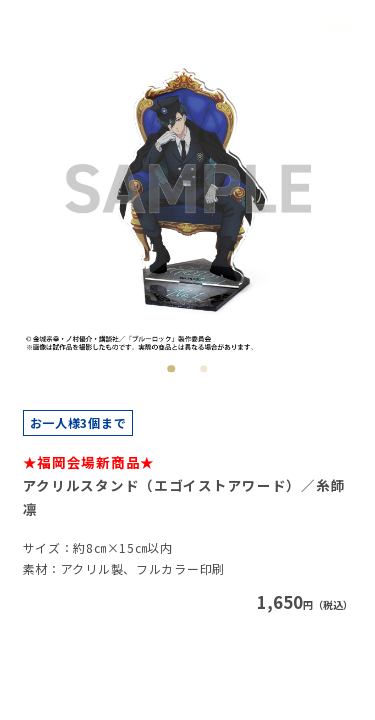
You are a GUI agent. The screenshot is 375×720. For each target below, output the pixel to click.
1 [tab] (171, 368)
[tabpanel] (188, 188)
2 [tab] (203, 368)
